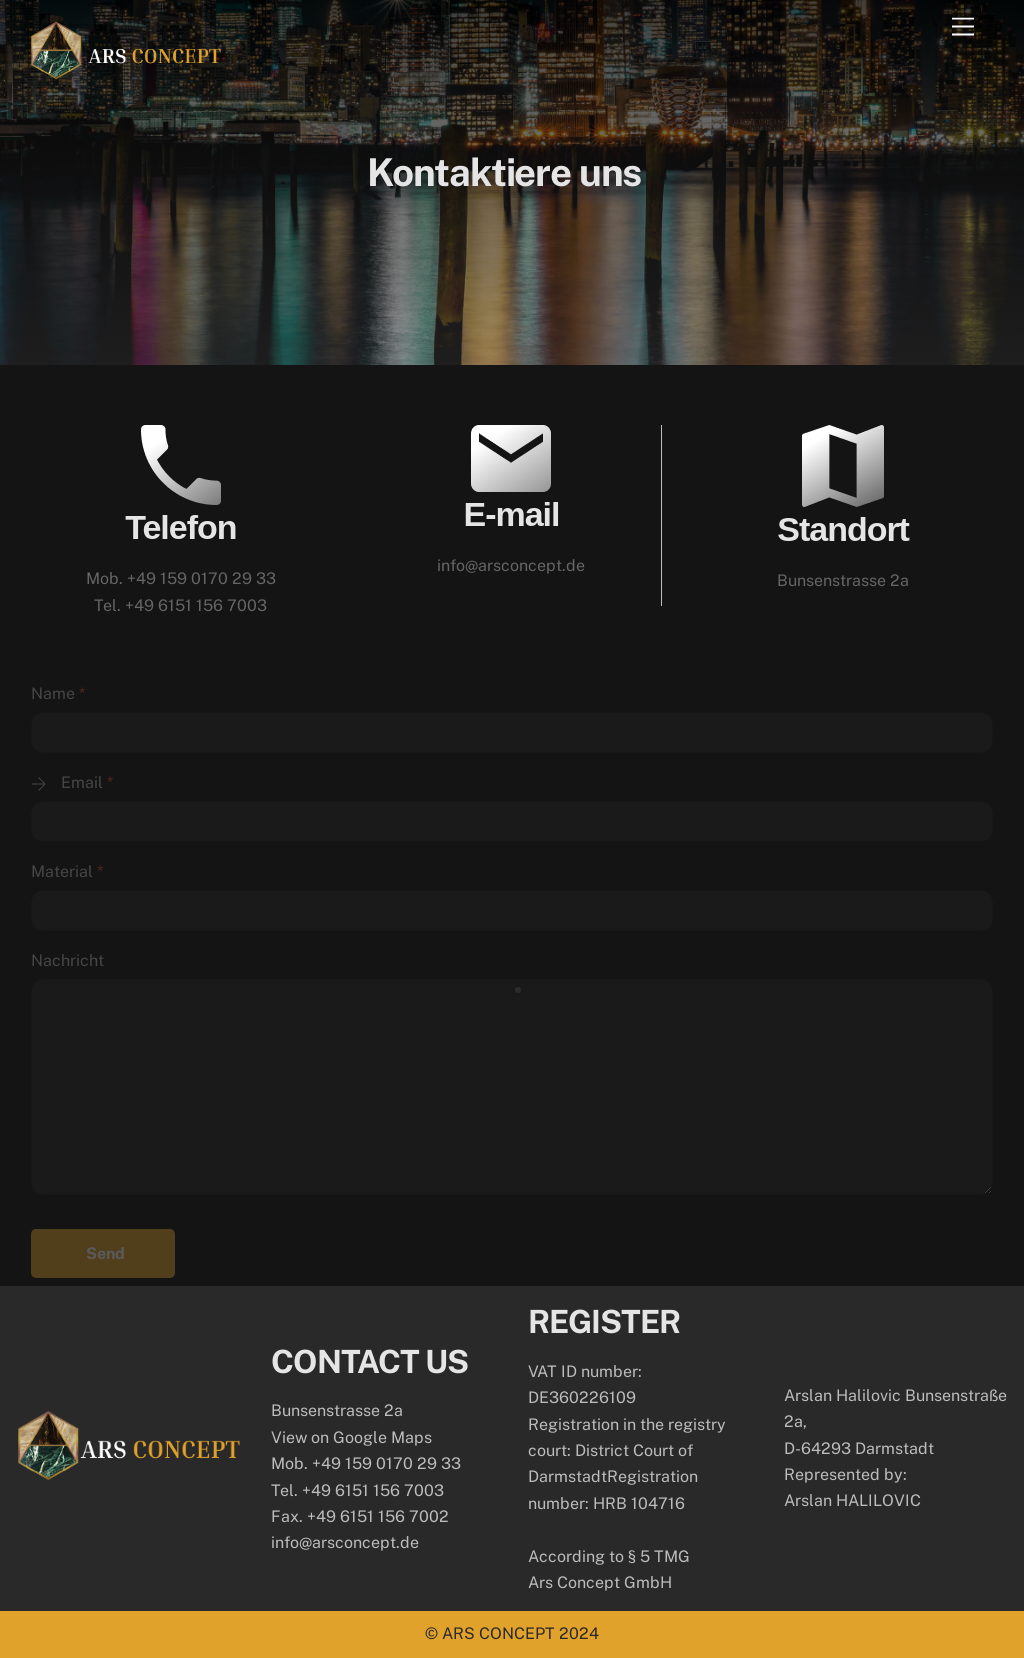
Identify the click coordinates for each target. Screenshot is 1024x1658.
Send (105, 1253)
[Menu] (963, 27)
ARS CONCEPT (498, 1633)
